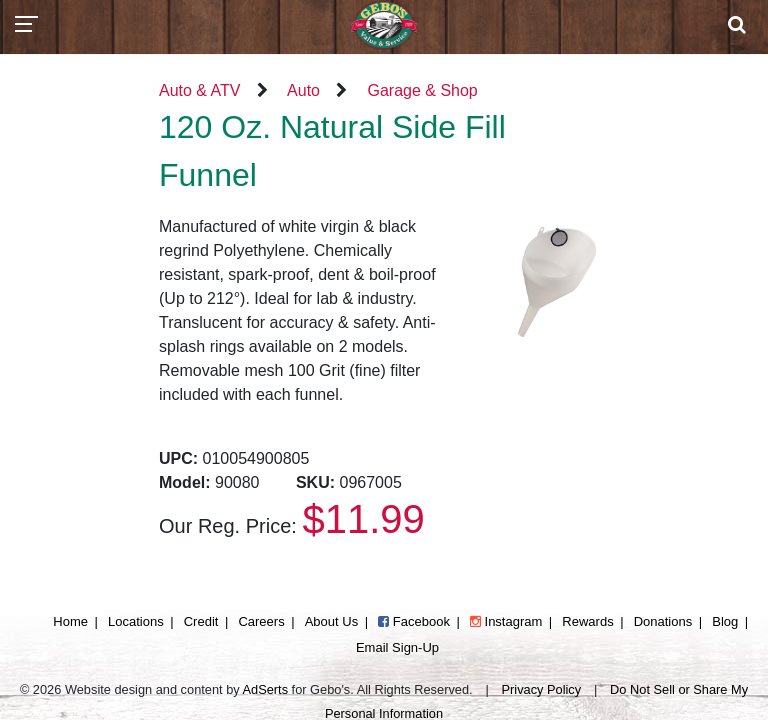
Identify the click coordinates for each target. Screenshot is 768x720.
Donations (663, 621)
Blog (725, 621)
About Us (331, 621)
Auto (303, 90)
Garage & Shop (422, 90)
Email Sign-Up (397, 647)
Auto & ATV (200, 90)
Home (70, 621)
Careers (261, 621)
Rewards (587, 621)
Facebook (414, 621)
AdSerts (266, 689)
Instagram (506, 621)
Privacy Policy (542, 689)
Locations (136, 621)
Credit (201, 621)
